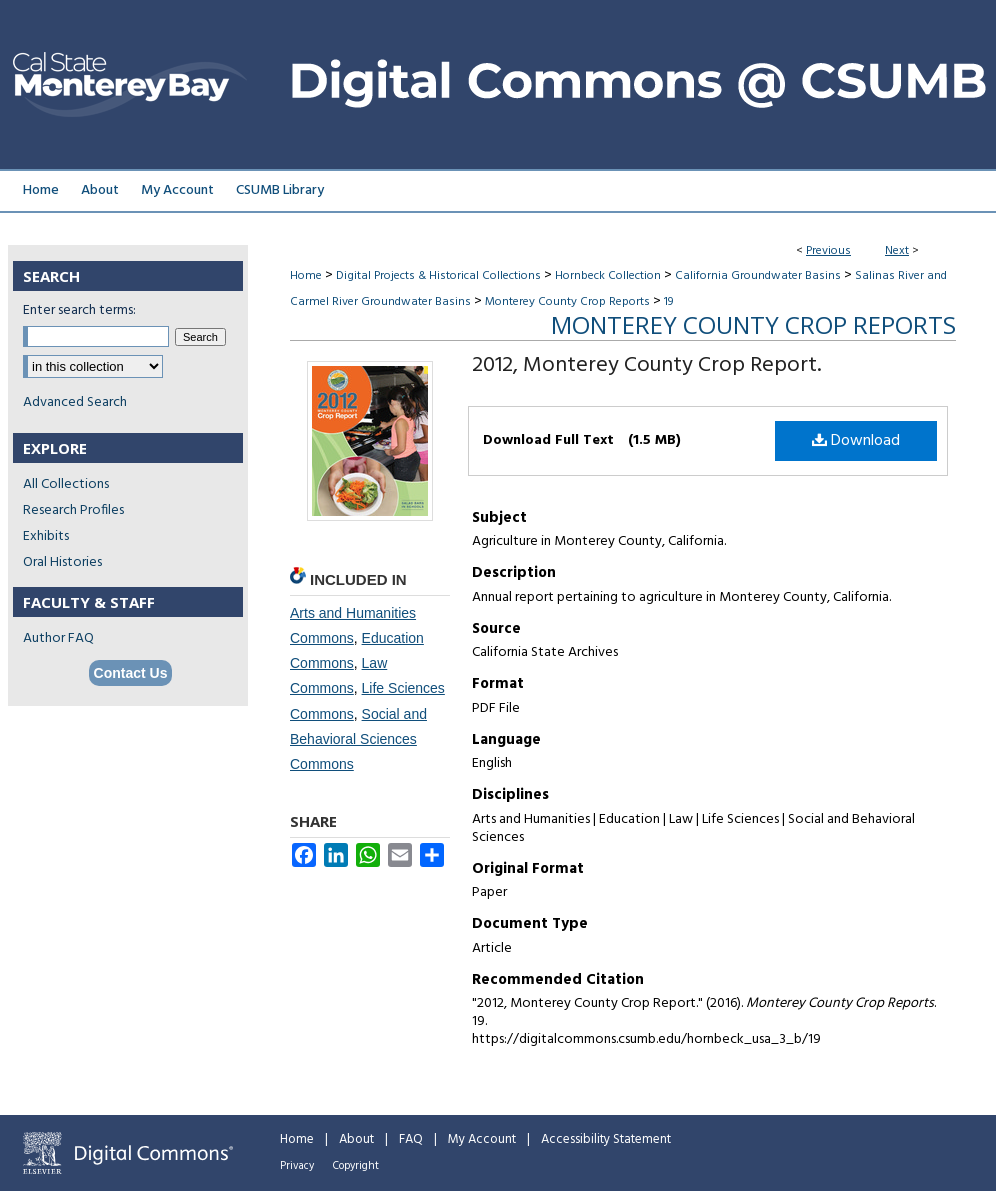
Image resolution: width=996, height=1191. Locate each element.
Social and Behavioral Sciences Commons (358, 739)
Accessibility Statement (606, 1139)
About (356, 1139)
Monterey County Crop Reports (567, 302)
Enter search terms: (79, 310)
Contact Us (131, 673)
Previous (828, 251)
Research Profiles (73, 510)
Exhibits (46, 536)
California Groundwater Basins (758, 276)
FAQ (411, 1139)
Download (856, 441)
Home (306, 276)
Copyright (356, 1166)
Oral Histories (62, 562)
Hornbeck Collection (608, 276)
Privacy (297, 1166)
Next (897, 251)
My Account (482, 1139)
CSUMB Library (280, 190)
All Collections (66, 484)
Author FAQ (58, 638)
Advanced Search (75, 402)
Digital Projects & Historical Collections (438, 276)
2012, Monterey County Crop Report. (646, 365)
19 (668, 302)
